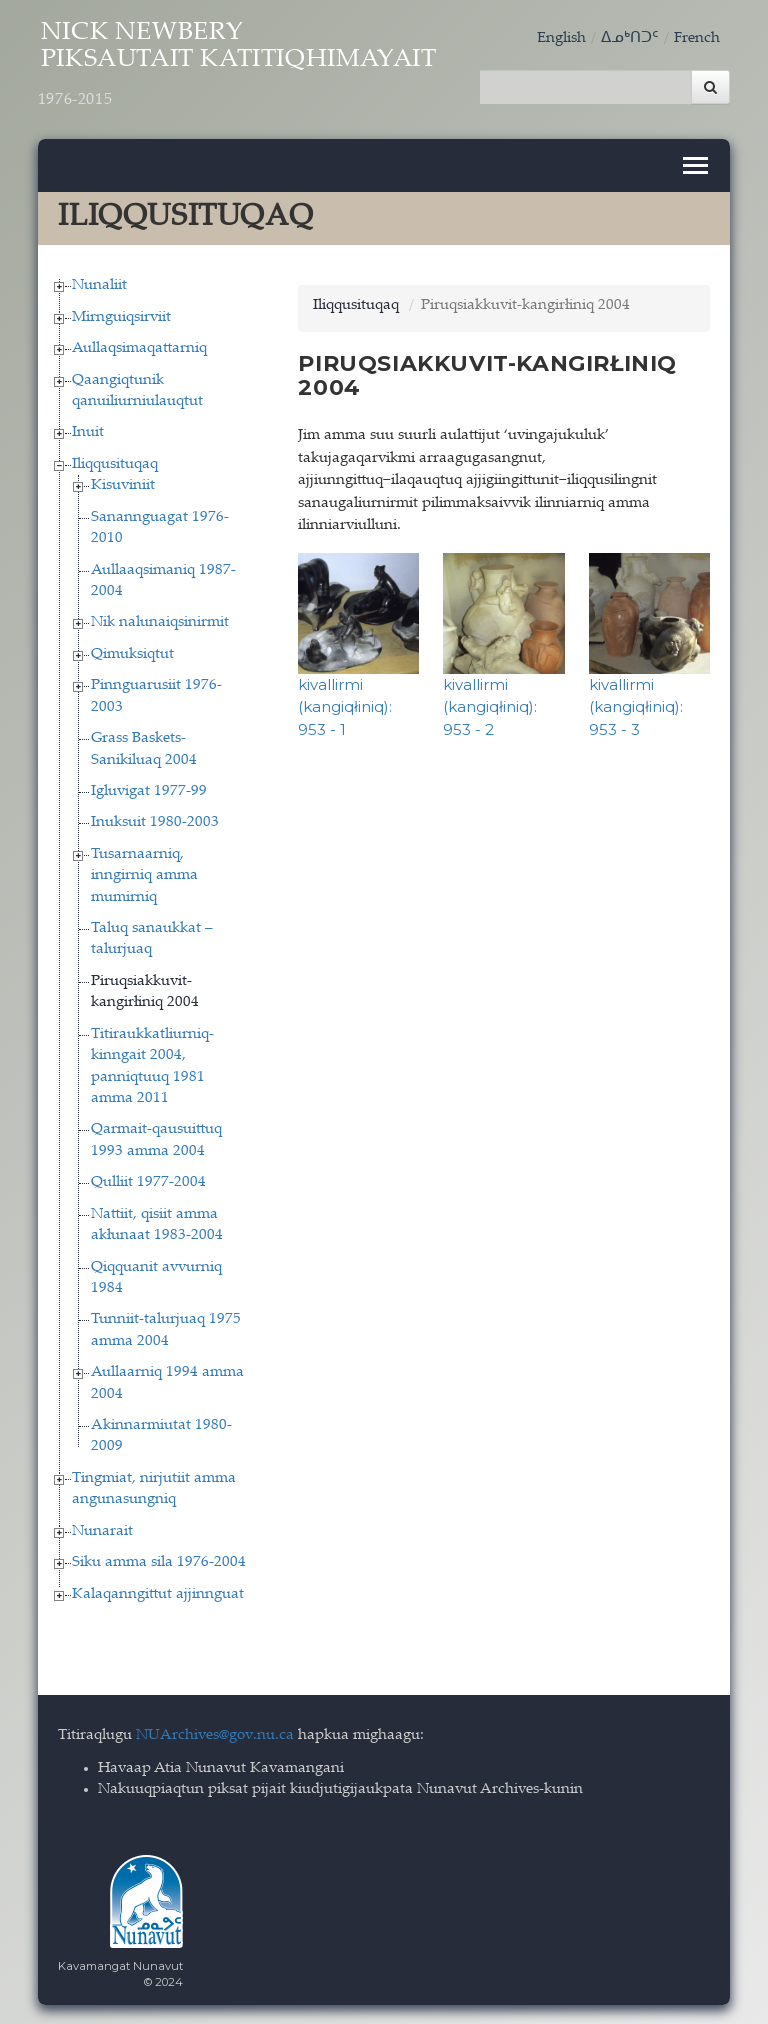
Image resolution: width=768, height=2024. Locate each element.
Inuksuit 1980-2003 (155, 821)
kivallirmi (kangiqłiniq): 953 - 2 (490, 705)
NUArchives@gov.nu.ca (215, 1733)
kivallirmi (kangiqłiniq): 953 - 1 (345, 705)
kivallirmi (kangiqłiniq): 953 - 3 (636, 705)
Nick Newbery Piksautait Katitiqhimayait (249, 67)
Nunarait (102, 1529)
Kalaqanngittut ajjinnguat (158, 1592)
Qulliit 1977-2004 (148, 1181)
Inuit (88, 431)
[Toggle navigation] (695, 164)
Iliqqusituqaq (115, 462)
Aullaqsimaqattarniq (139, 347)
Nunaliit (99, 284)
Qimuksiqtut (132, 652)
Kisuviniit (123, 484)
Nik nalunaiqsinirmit (160, 621)
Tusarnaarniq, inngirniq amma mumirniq (144, 874)
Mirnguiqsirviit (121, 315)
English (561, 38)
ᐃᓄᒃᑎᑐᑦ (630, 38)
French (697, 38)
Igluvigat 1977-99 (149, 789)
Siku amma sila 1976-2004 (159, 1561)
